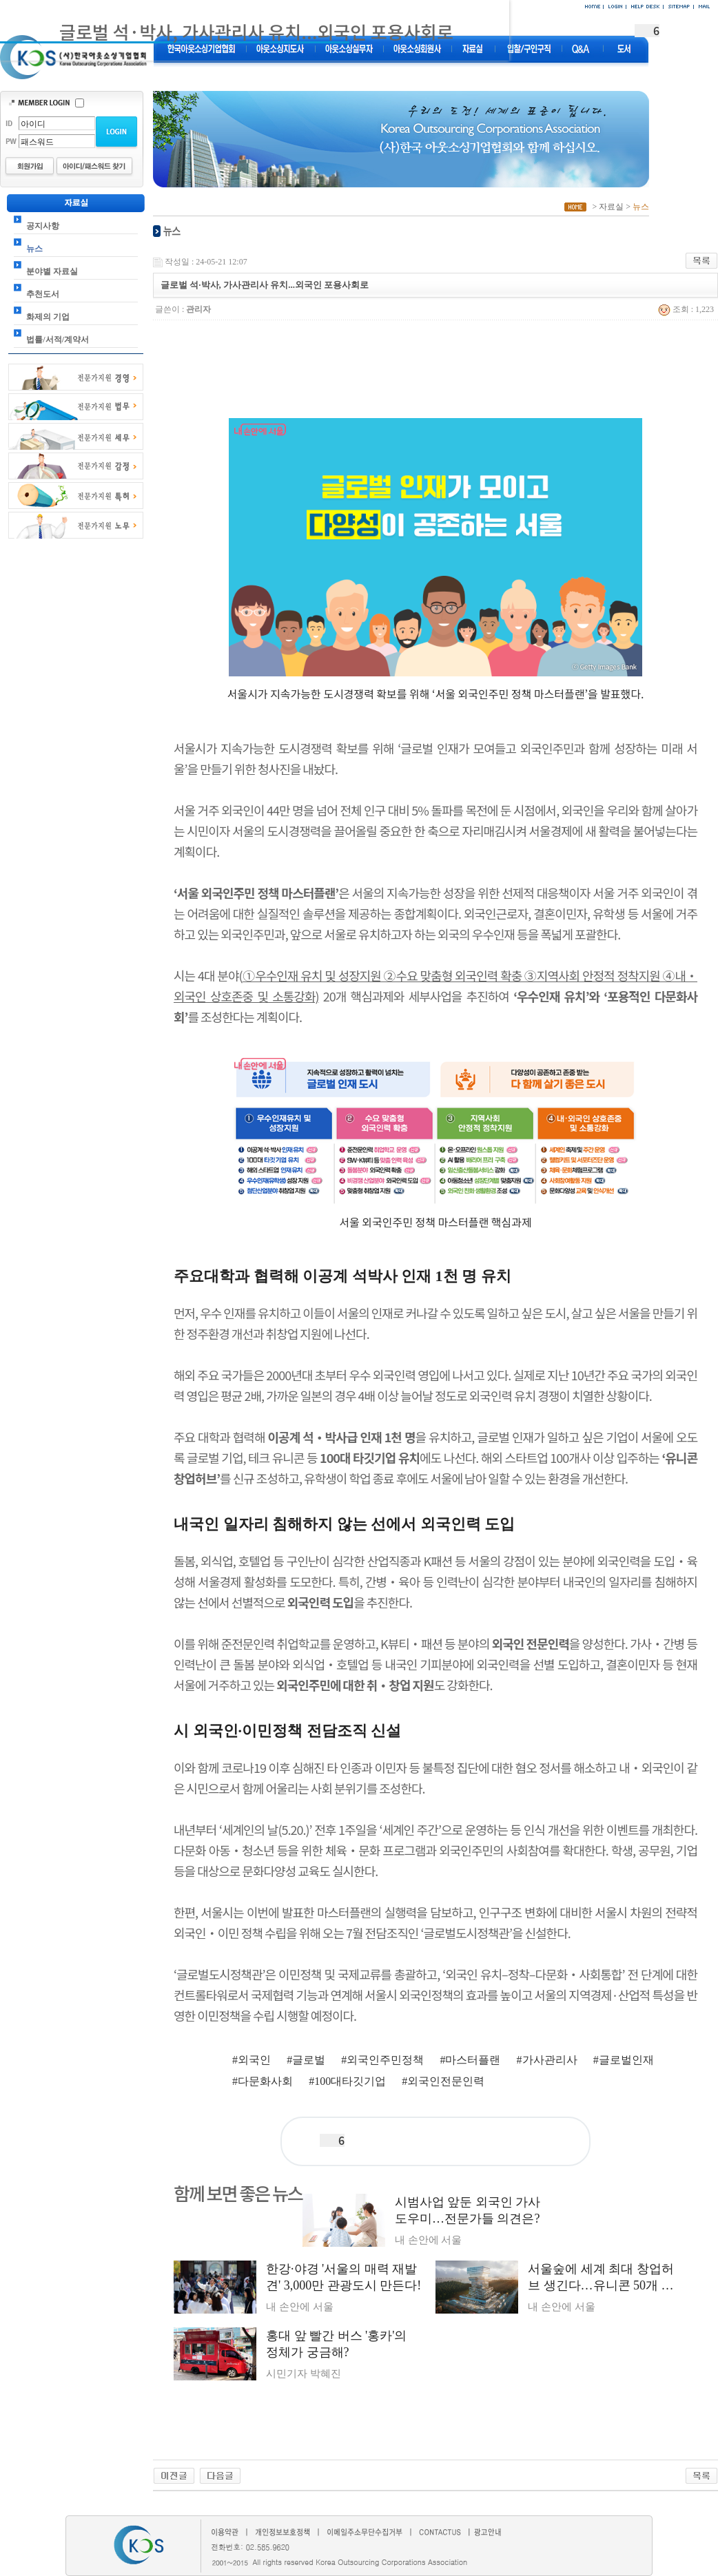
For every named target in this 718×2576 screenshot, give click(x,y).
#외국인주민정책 (382, 2060)
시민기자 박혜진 (303, 2373)
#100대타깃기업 (347, 2081)
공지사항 (42, 226)
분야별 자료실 (52, 271)
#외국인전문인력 (443, 2081)
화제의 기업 (48, 317)
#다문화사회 (262, 2081)
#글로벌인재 (623, 2060)
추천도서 (42, 294)
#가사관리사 (547, 2060)
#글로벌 (306, 2060)
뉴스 (34, 248)
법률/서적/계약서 (57, 339)
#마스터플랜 (470, 2060)
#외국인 (251, 2060)
